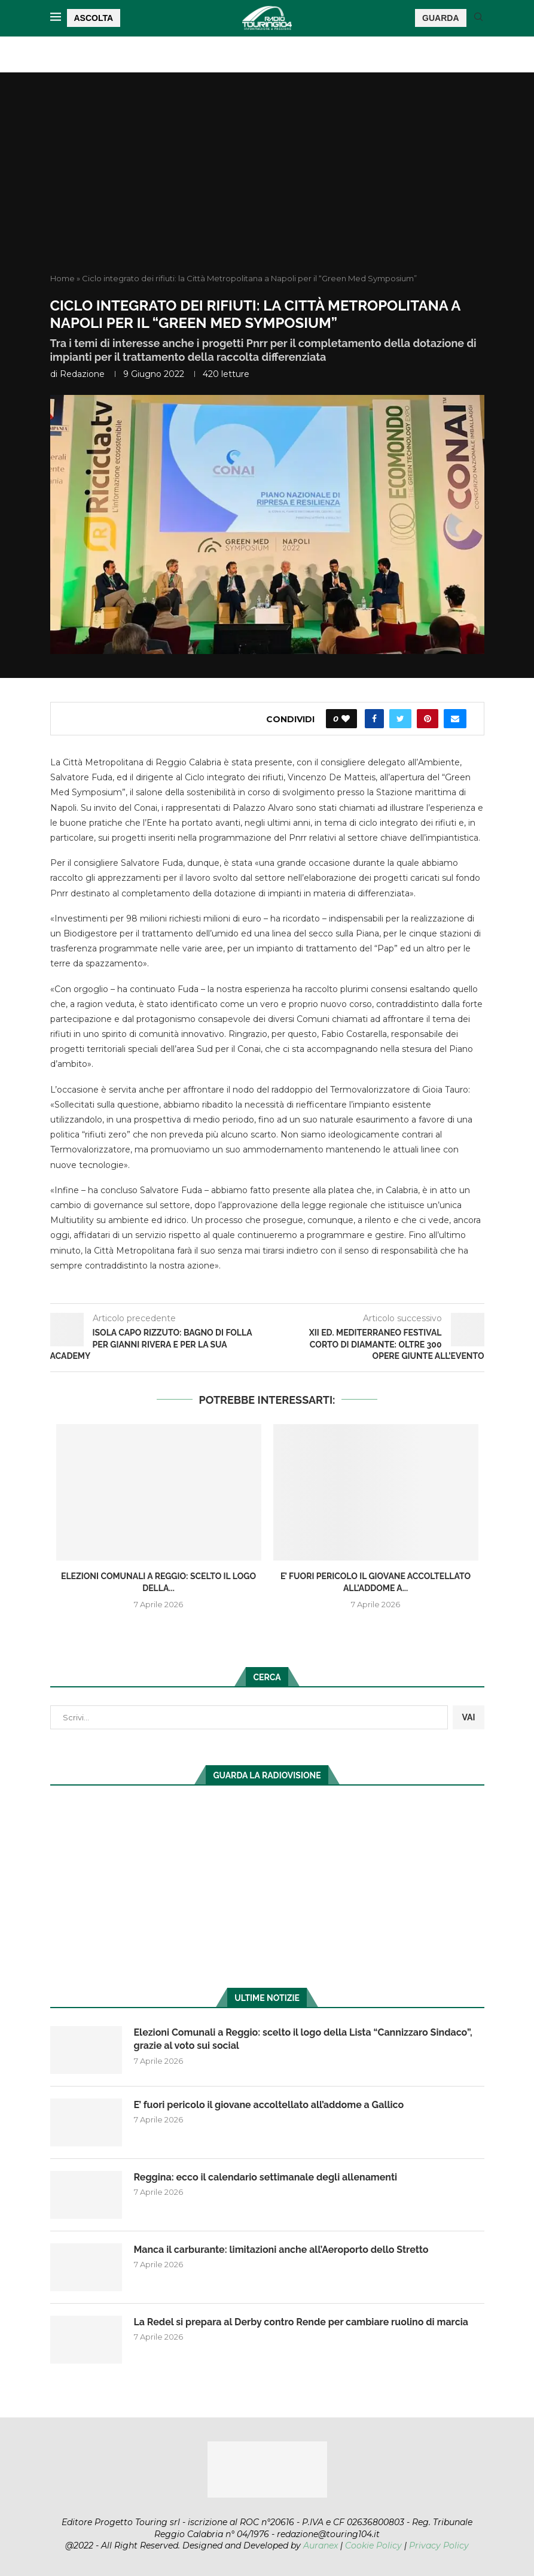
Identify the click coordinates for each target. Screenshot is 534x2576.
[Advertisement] (267, 183)
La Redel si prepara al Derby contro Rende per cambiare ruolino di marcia (301, 2322)
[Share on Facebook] (374, 718)
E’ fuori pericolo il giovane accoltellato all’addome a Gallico (269, 2104)
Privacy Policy (439, 2545)
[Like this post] (345, 718)
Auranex (320, 2545)
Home (62, 278)
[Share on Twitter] (400, 718)
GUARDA (440, 18)
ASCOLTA (94, 18)
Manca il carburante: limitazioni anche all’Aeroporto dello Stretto (281, 2249)
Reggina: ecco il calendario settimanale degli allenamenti (266, 2177)
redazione (82, 374)
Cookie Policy (373, 2545)
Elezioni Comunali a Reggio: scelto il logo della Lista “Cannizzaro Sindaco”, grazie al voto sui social (303, 2039)
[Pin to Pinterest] (427, 718)
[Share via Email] (455, 718)
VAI (468, 1717)
